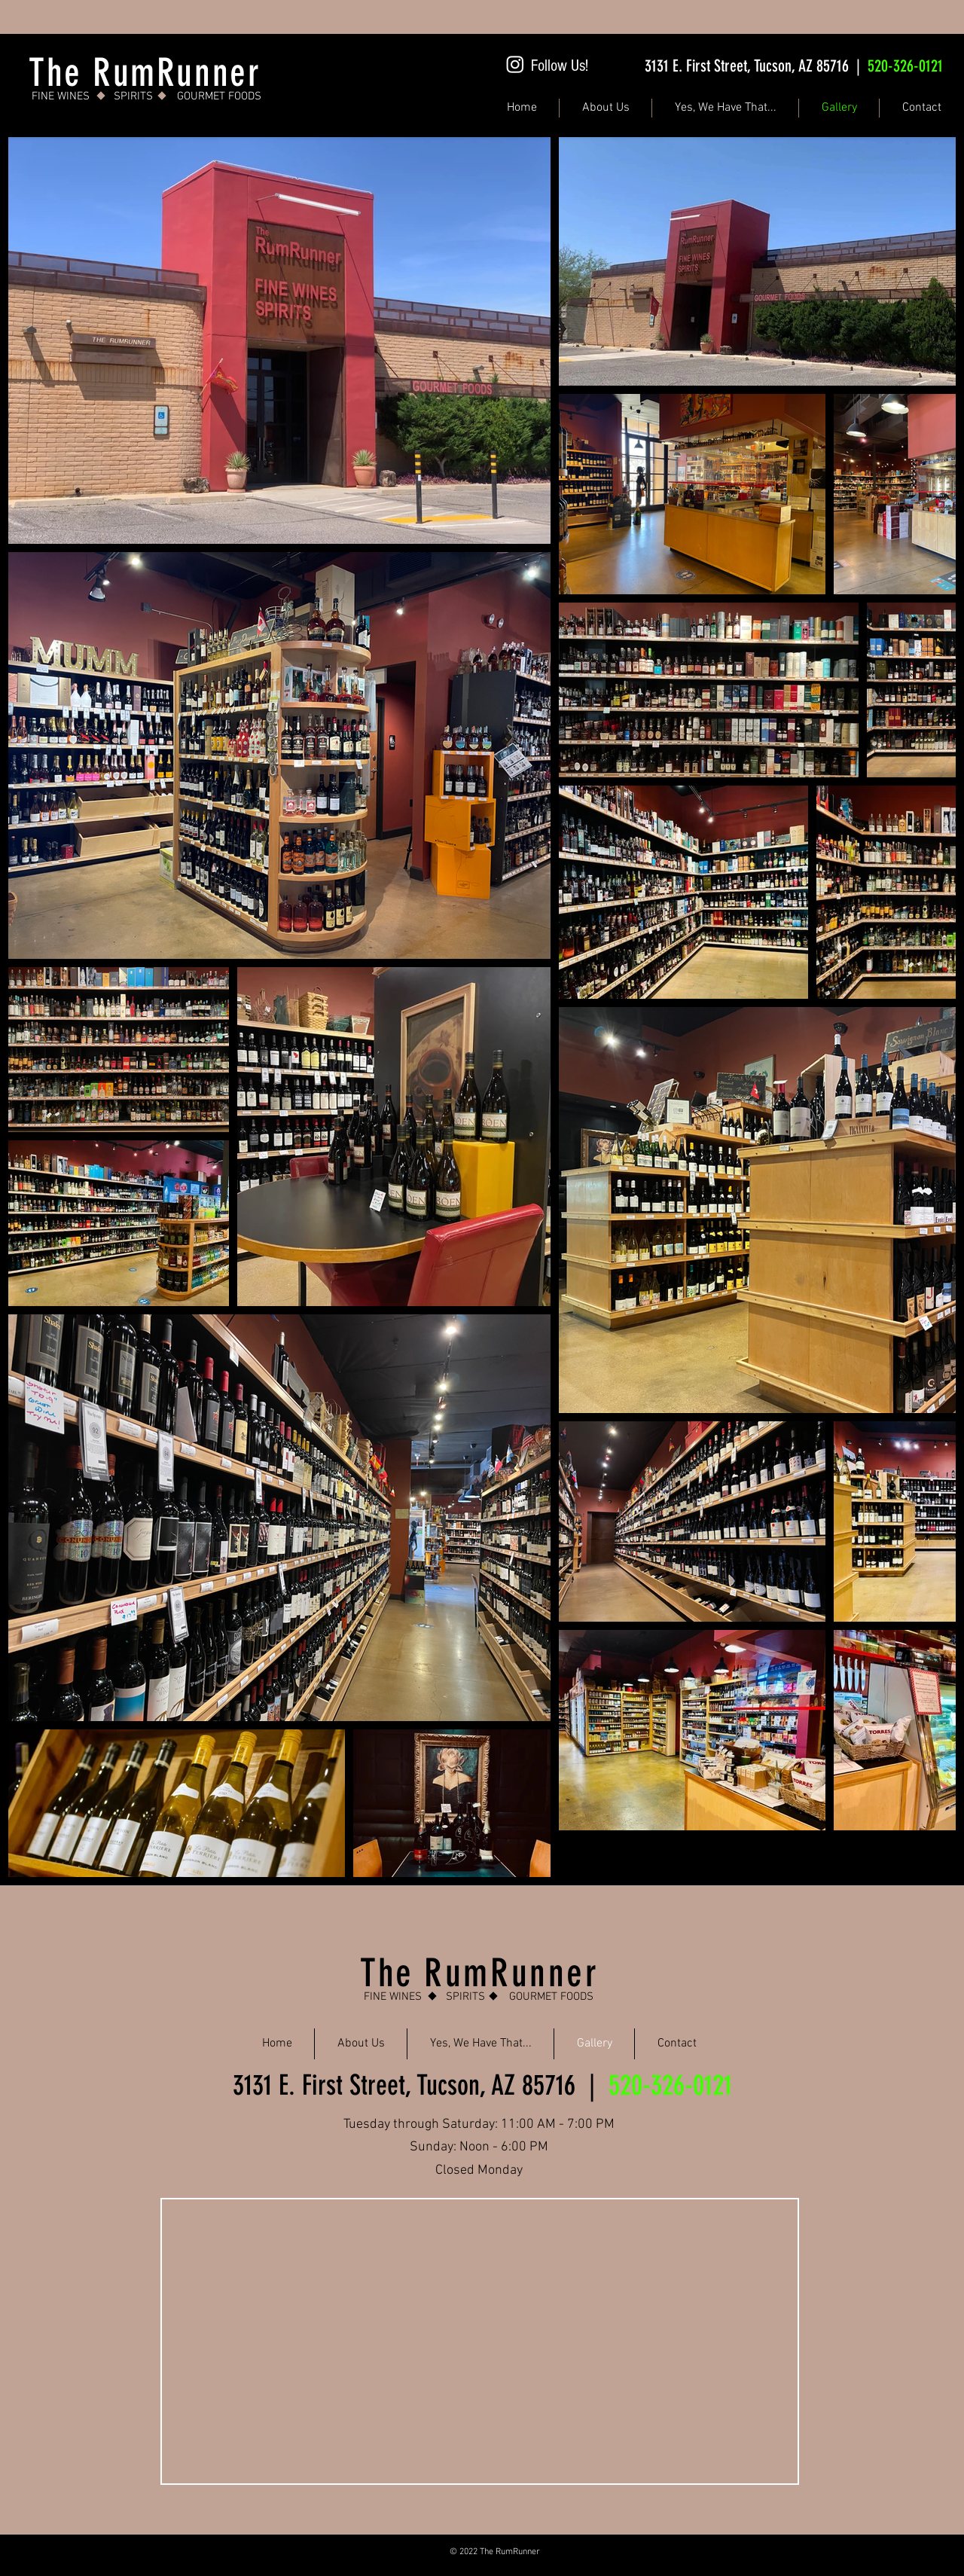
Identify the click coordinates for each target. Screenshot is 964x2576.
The (392, 1973)
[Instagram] (515, 64)
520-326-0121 (905, 66)
